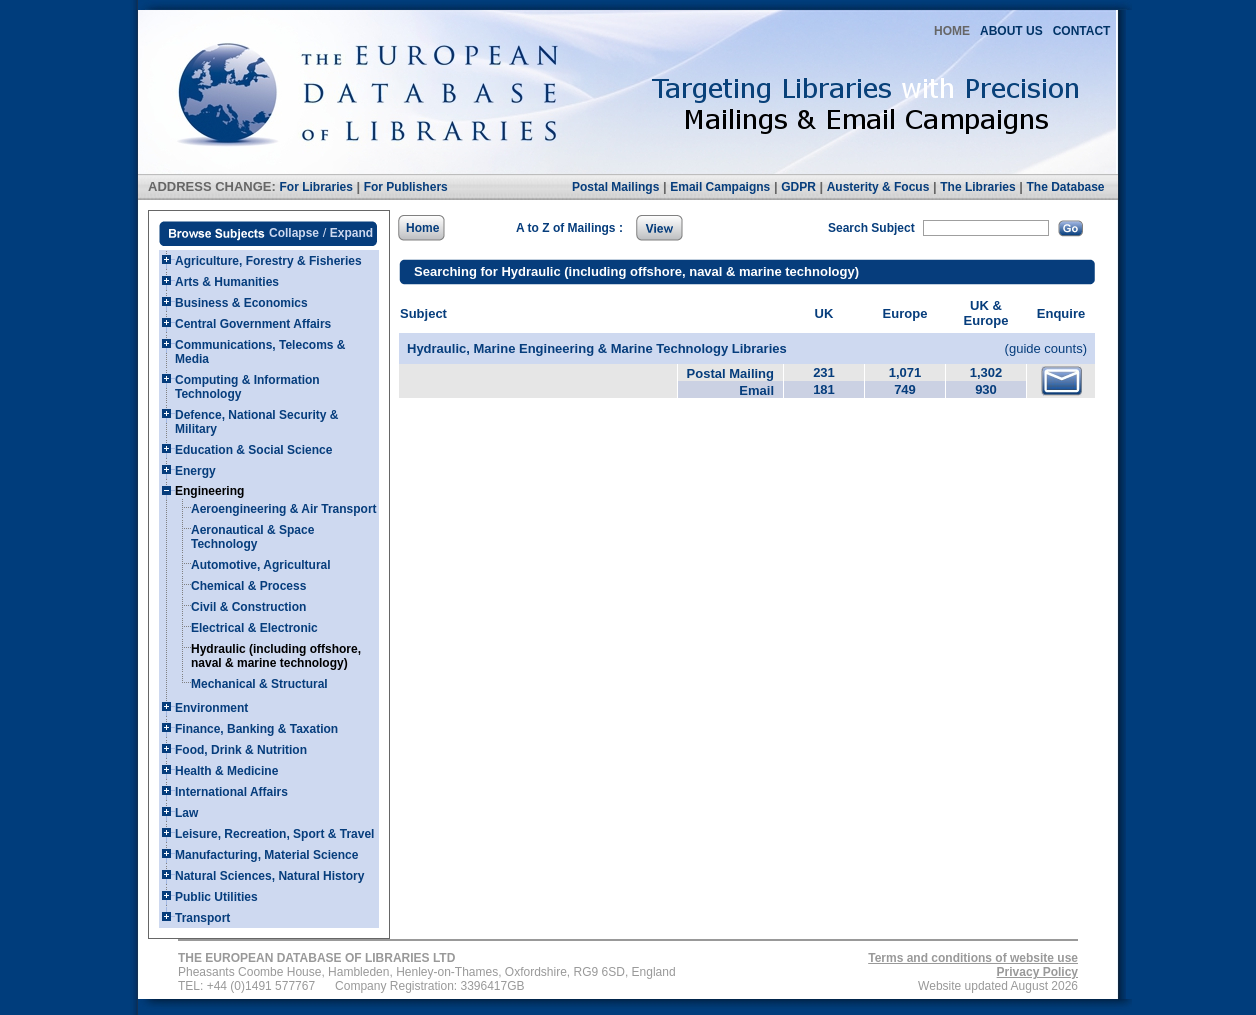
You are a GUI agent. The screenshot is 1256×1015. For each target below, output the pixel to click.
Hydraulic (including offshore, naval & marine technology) (276, 656)
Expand (351, 233)
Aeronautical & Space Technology (252, 537)
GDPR (798, 187)
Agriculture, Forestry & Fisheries (268, 261)
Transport (202, 918)
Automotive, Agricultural (261, 565)
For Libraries (315, 187)
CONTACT (1082, 31)
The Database (1065, 187)
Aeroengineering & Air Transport (284, 509)
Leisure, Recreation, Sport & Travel (274, 834)
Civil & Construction (248, 607)
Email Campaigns (720, 187)
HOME (952, 31)
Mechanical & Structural (259, 684)
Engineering (209, 491)
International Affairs (231, 792)
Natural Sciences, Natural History (269, 876)
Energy (195, 471)
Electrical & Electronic (254, 628)
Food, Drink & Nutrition (241, 750)
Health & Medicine (226, 771)
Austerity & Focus (878, 187)
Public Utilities (216, 897)
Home (422, 228)
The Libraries (977, 187)
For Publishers (406, 187)
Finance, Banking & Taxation (256, 729)
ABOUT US (1011, 31)
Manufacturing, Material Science (266, 855)
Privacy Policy (1037, 972)
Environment (211, 708)
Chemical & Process (248, 586)
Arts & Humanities (227, 282)
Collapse (294, 233)
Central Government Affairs (253, 324)
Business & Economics (241, 303)
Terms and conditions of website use (973, 958)
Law (186, 813)
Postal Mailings (615, 187)
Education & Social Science (253, 450)
